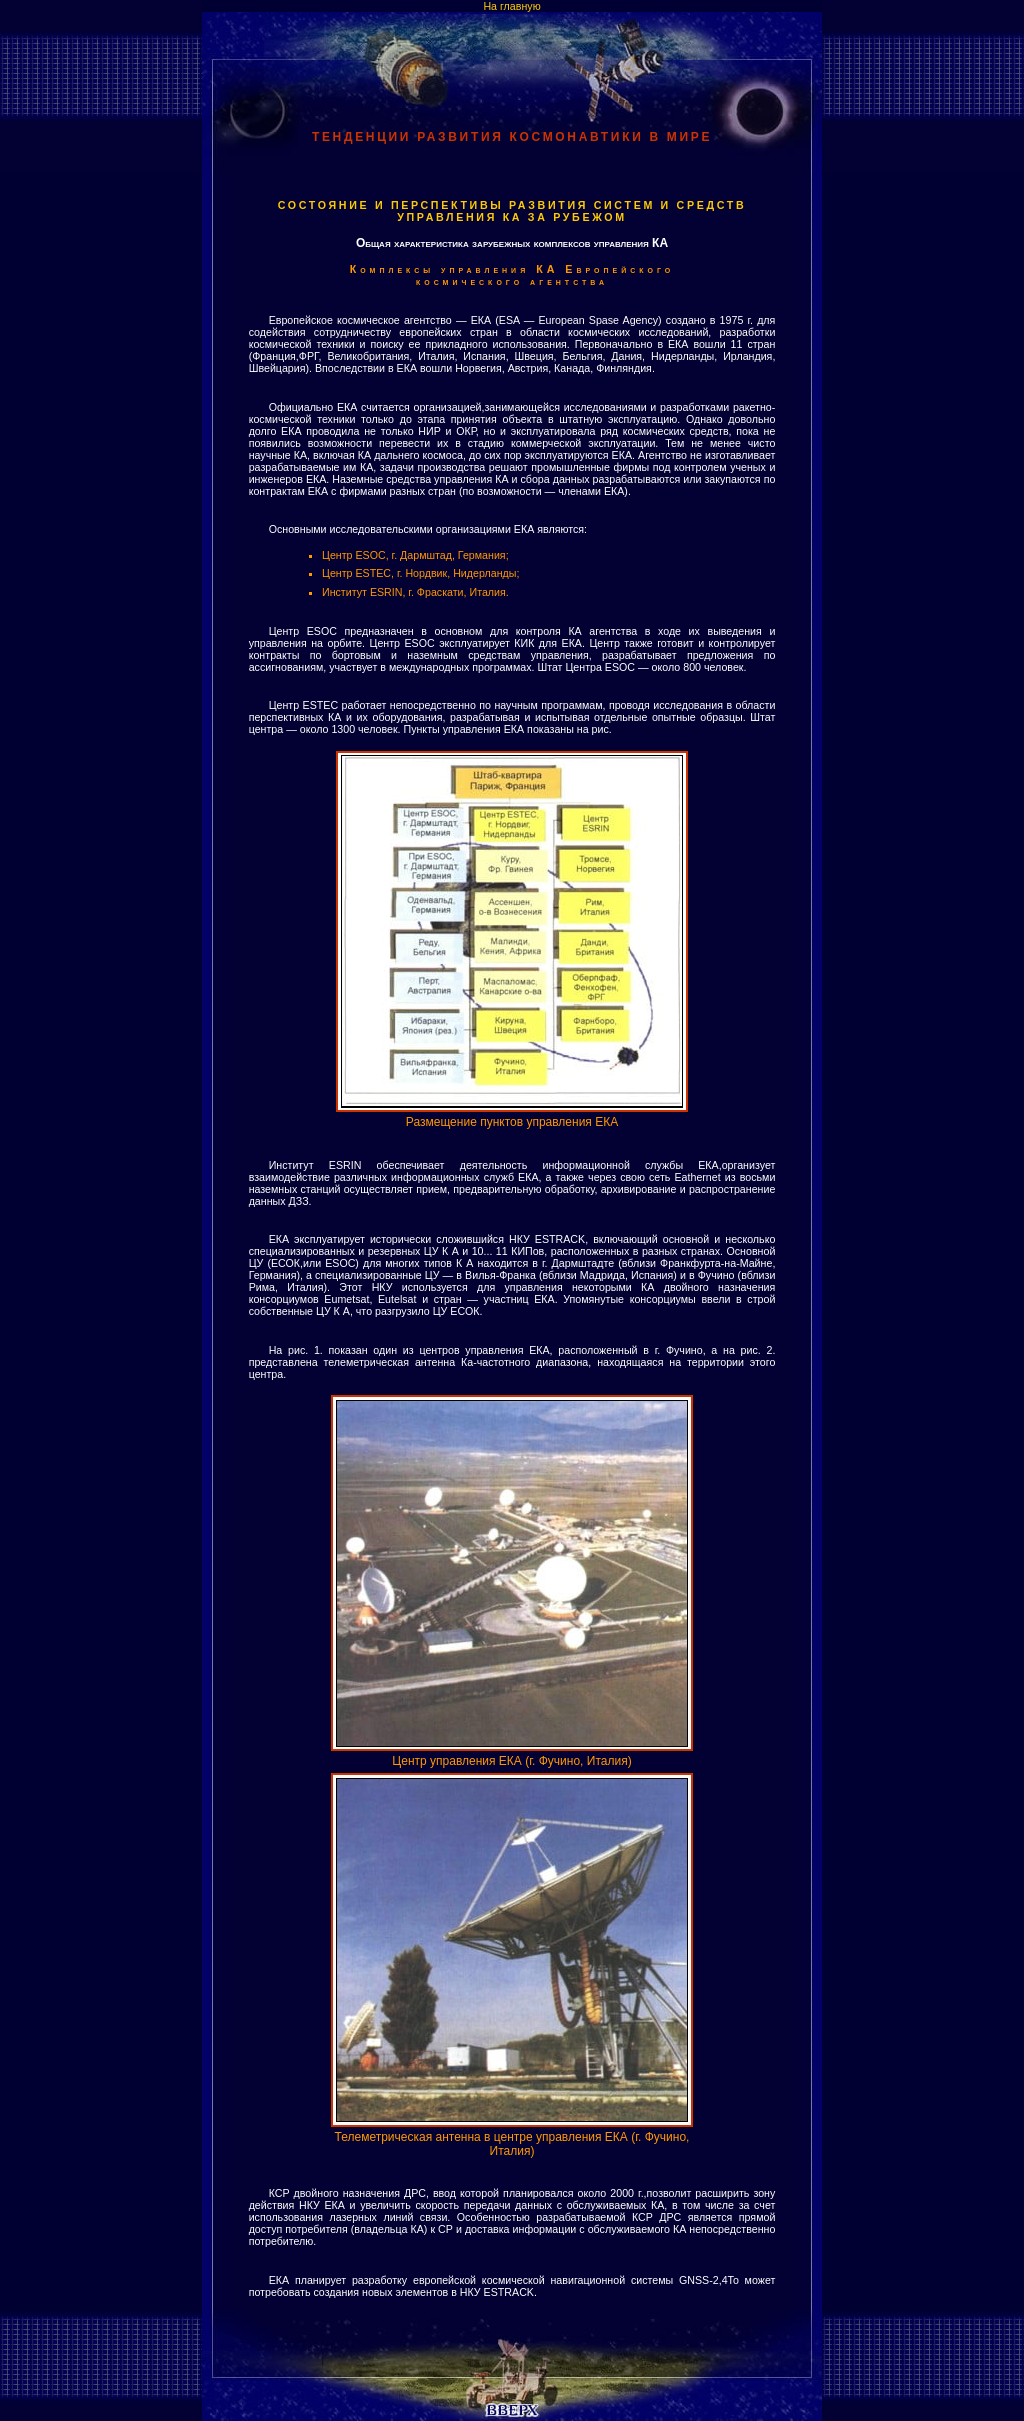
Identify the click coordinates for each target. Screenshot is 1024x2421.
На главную (511, 6)
